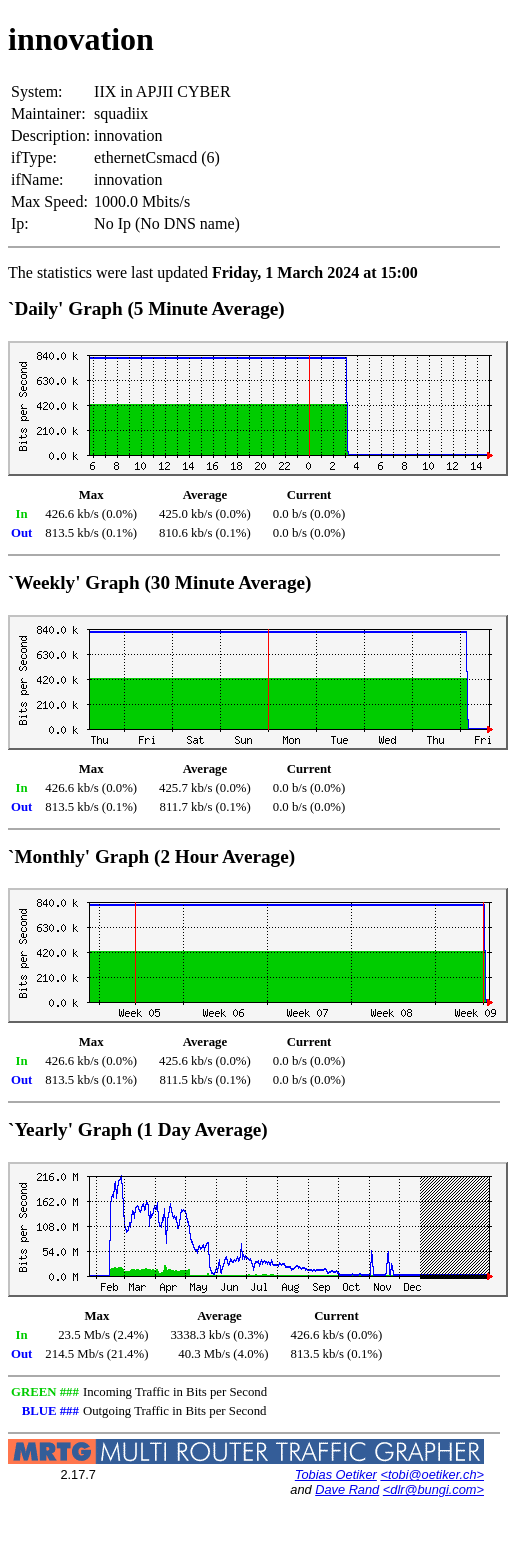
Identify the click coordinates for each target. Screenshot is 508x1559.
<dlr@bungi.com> (433, 1489)
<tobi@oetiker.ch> (432, 1474)
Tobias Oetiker (336, 1474)
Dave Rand (347, 1489)
